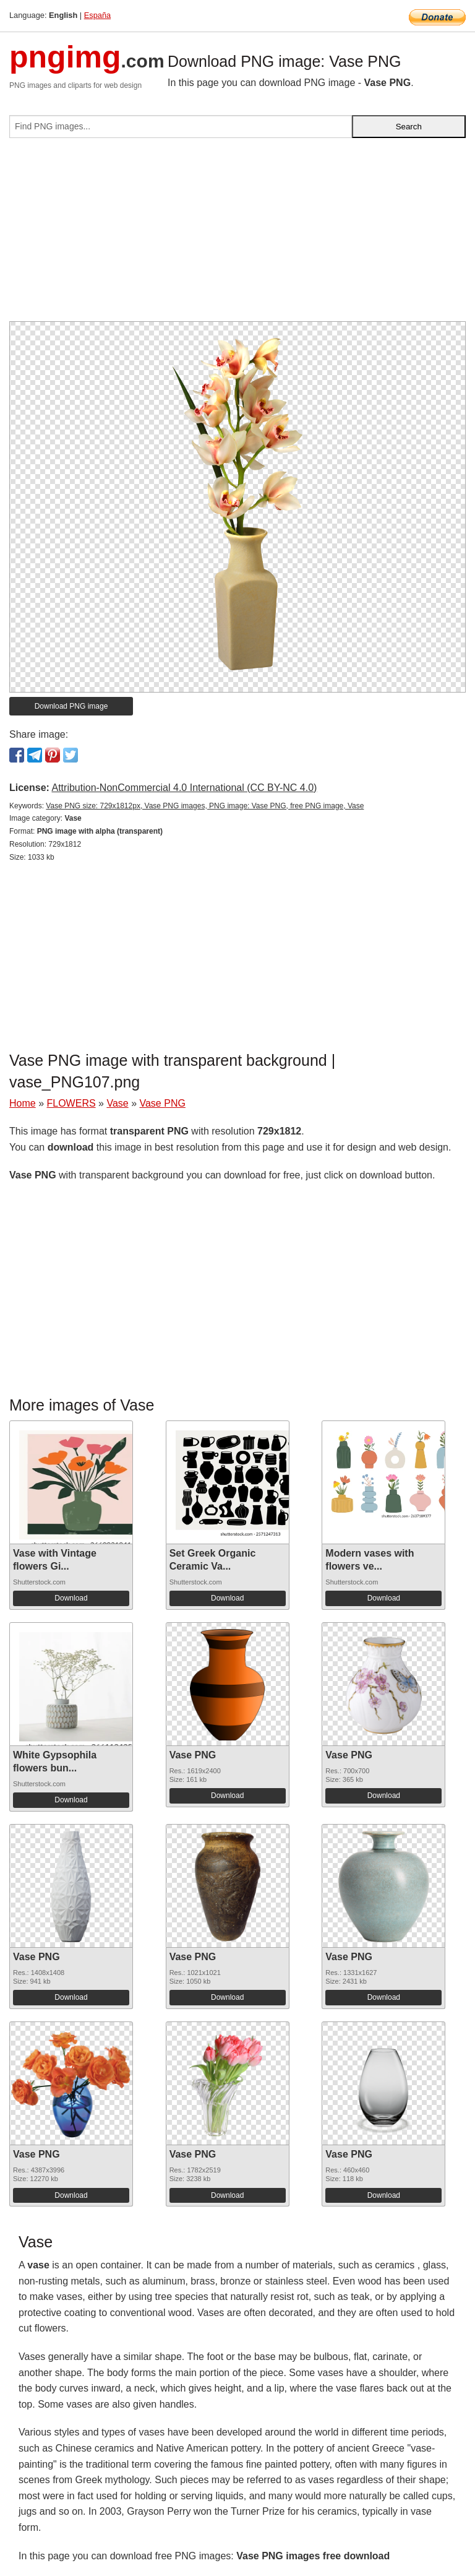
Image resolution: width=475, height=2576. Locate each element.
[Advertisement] (237, 234)
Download (70, 1598)
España (97, 15)
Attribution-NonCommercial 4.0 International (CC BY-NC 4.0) (184, 787)
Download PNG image (71, 706)
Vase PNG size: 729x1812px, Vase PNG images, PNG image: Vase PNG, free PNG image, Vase (205, 806)
